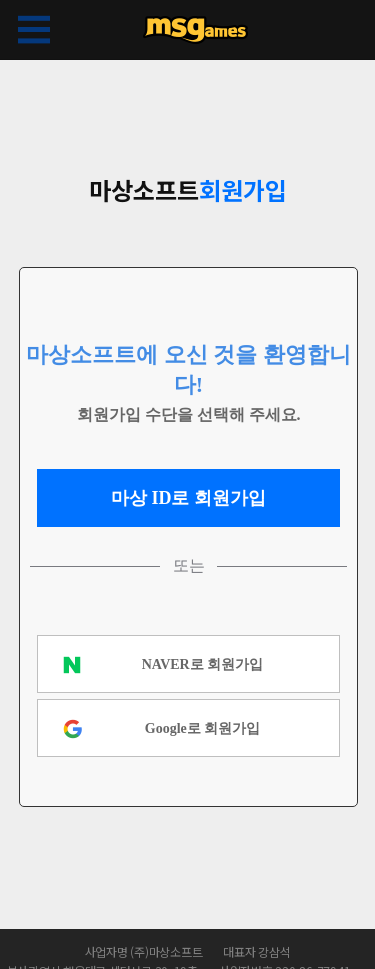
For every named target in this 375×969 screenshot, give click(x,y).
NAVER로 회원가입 (202, 664)
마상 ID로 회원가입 (188, 498)
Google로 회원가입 (203, 728)
